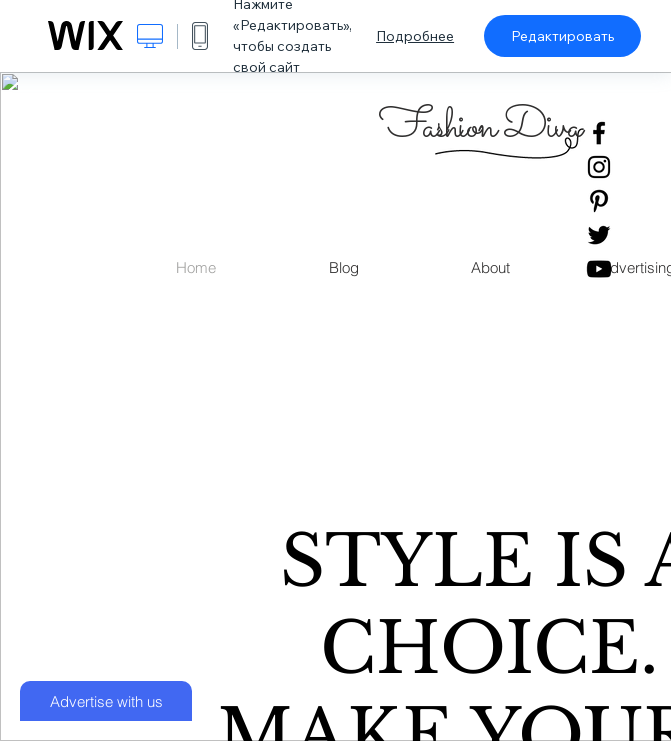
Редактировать (562, 36)
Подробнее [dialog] (415, 36)
